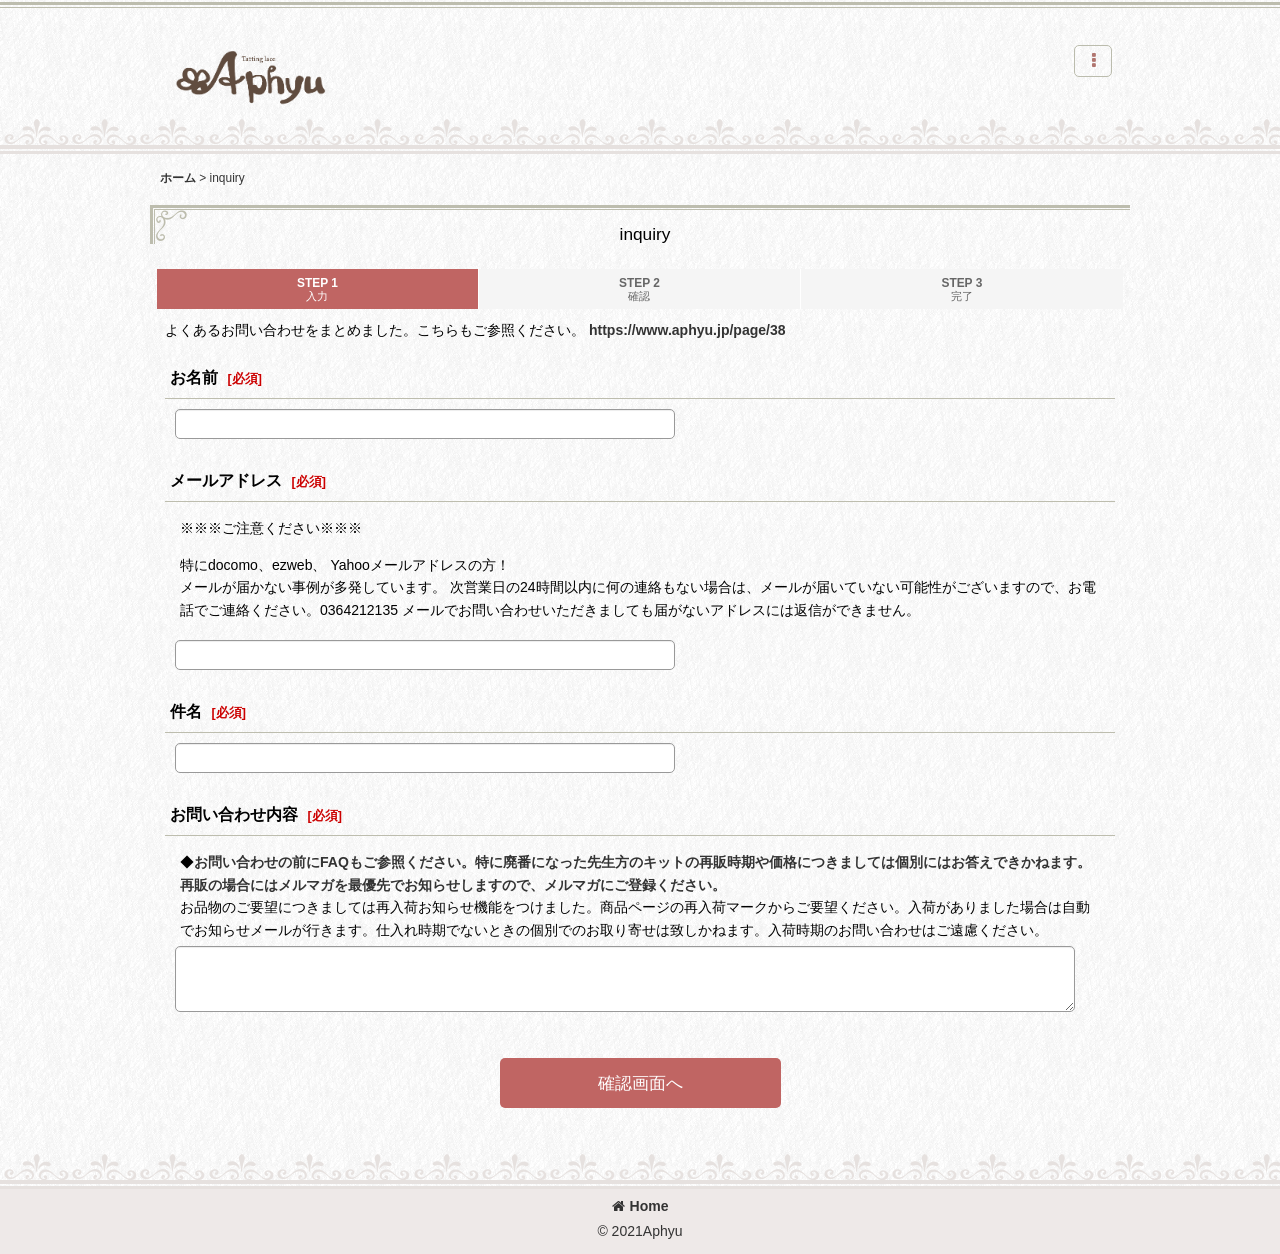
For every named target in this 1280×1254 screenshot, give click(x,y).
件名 (186, 711)
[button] (1093, 61)
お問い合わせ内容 (234, 814)
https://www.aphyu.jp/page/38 (687, 330)
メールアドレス (226, 480)
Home (640, 1206)
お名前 (194, 377)
